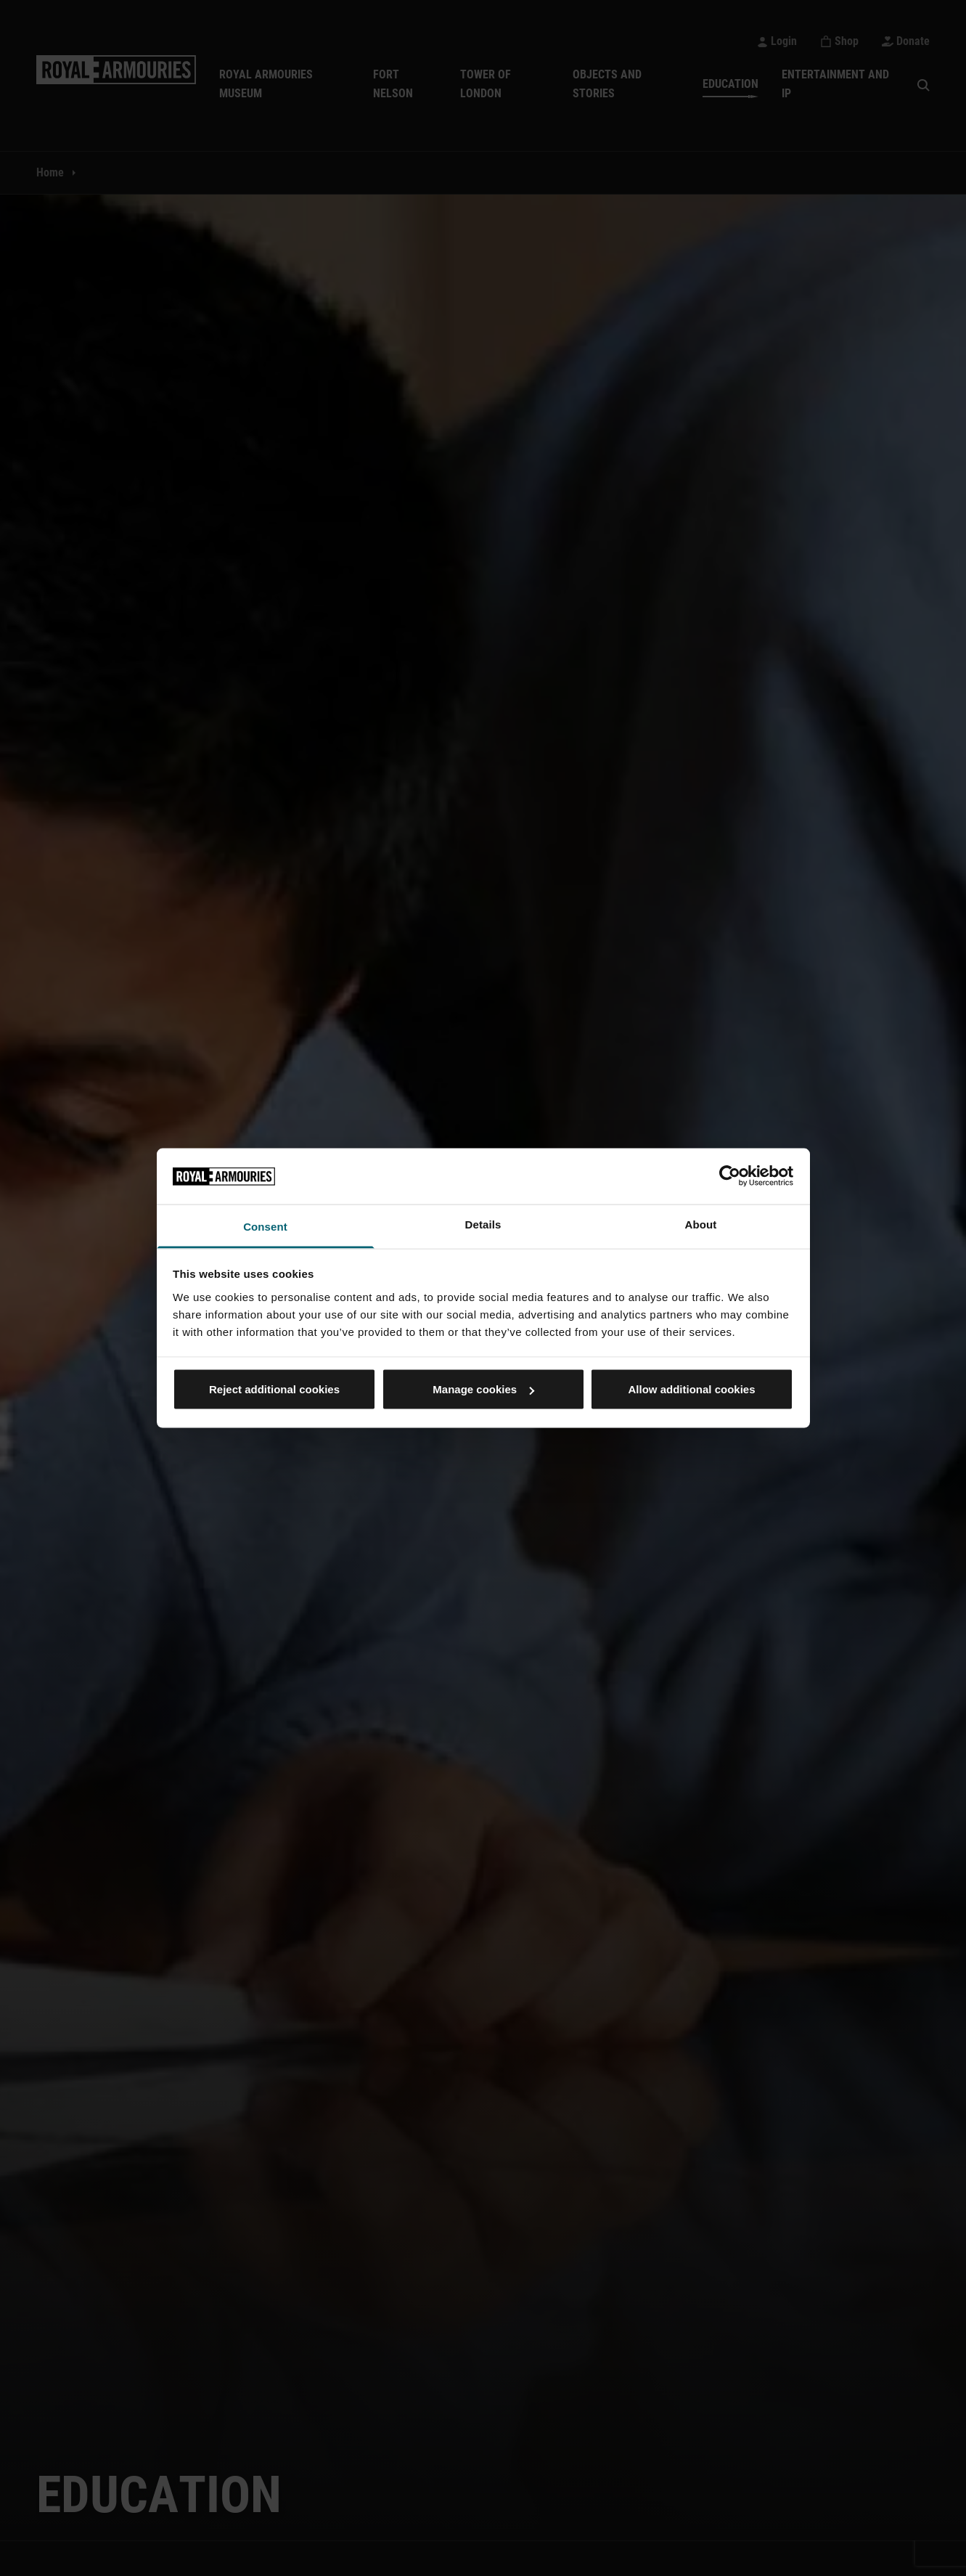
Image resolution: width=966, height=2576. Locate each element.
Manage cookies (483, 1389)
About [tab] (701, 1224)
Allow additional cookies (691, 1389)
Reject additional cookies (274, 1389)
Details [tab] (483, 1224)
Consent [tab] (265, 1226)
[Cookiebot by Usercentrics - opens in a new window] (729, 1176)
